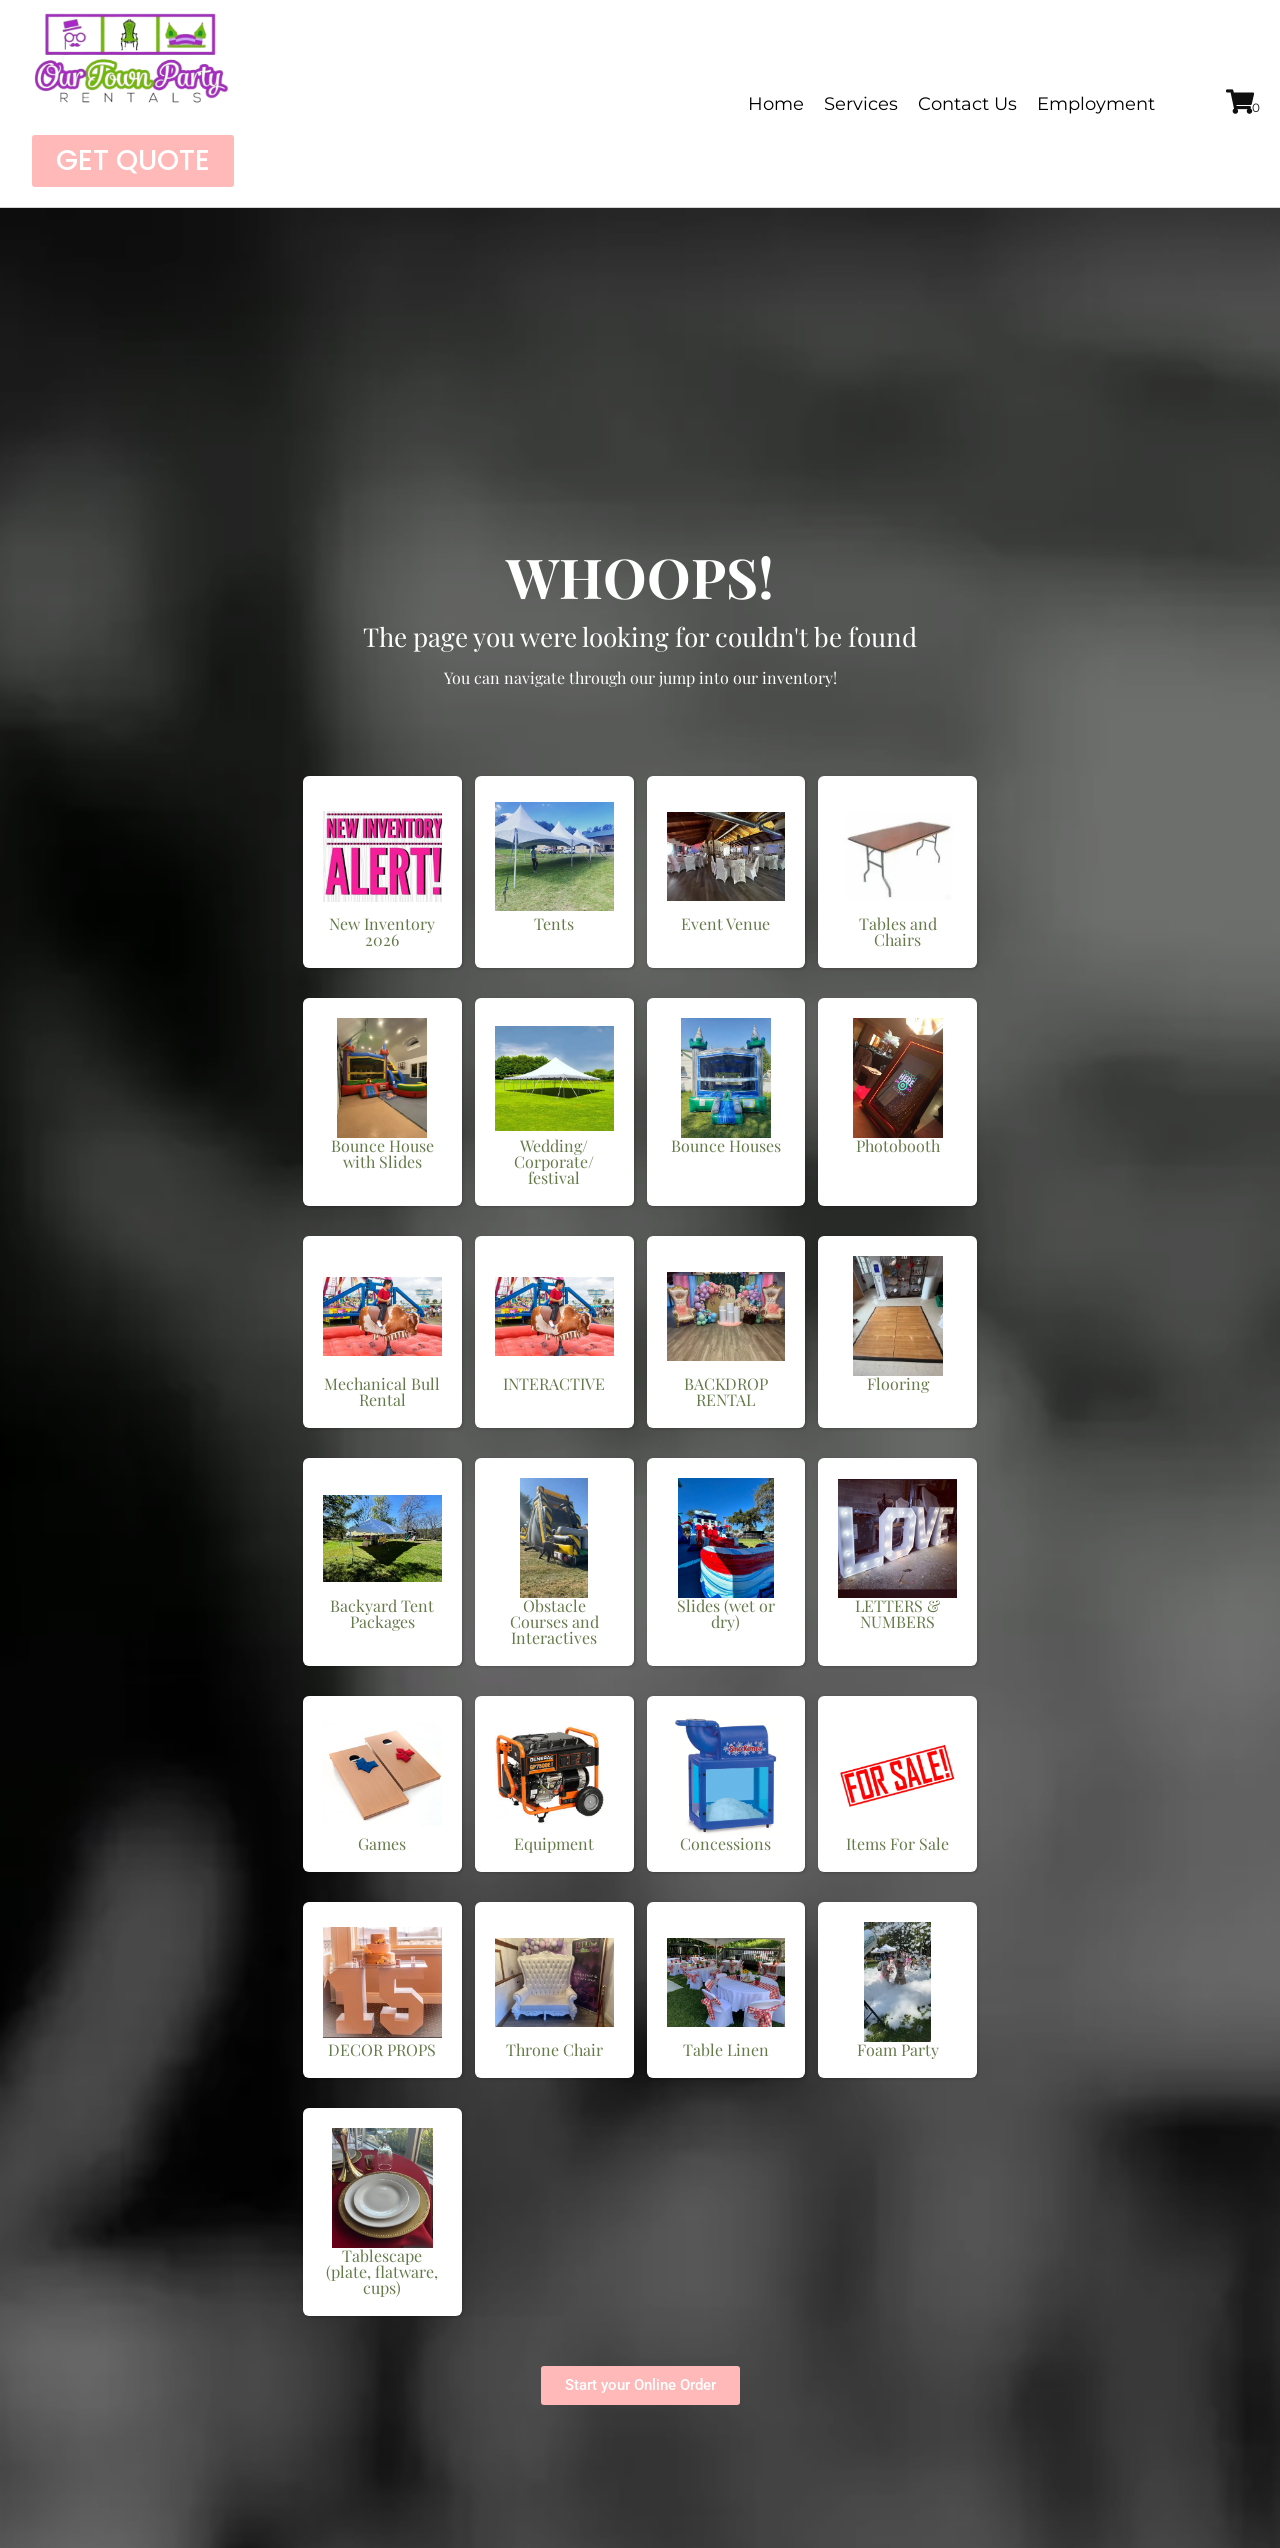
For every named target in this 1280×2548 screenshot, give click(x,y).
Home (776, 104)
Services (861, 104)
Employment (1096, 104)
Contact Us (967, 104)
